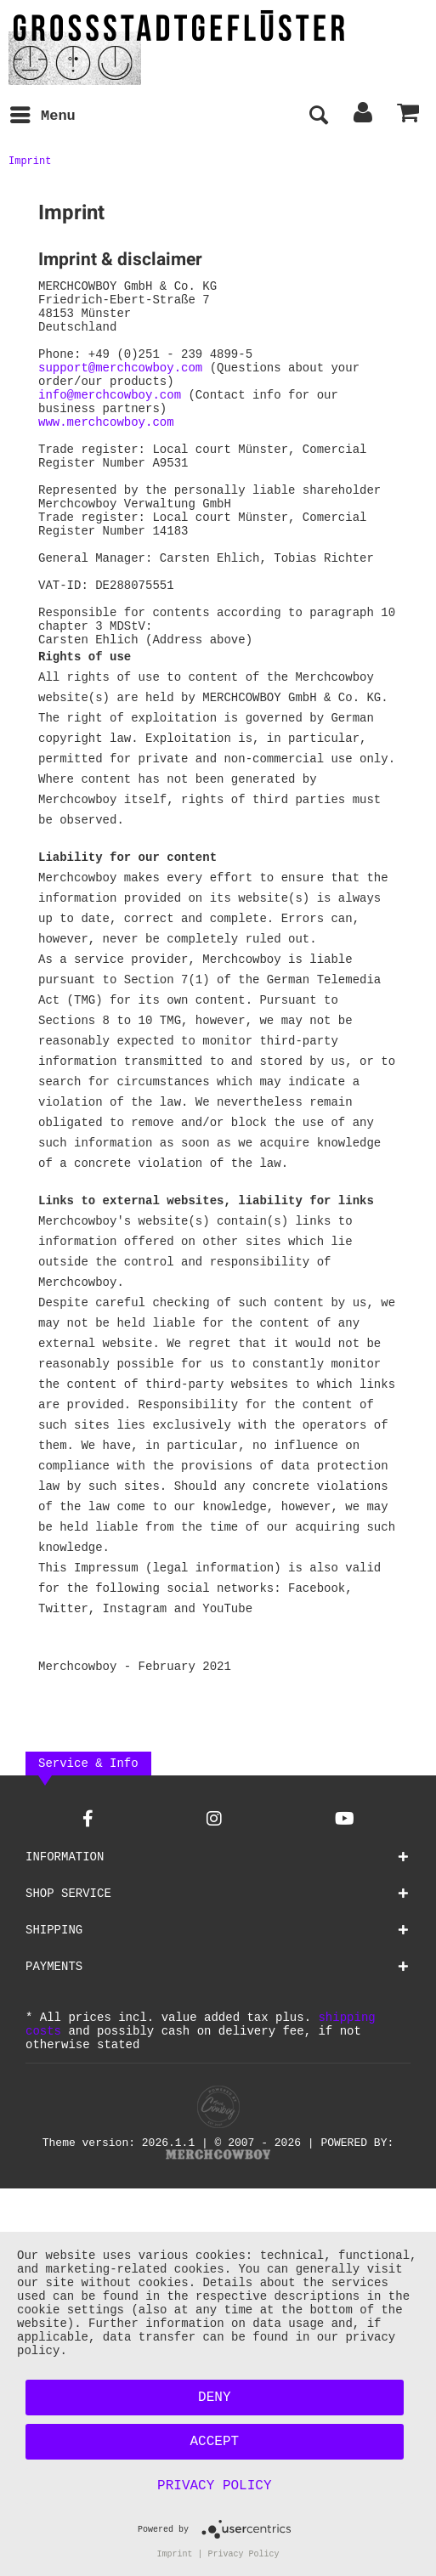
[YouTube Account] (344, 1890)
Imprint (175, 2553)
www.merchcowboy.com (106, 449)
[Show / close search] (318, 116)
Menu (43, 114)
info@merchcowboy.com (109, 417)
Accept (215, 2439)
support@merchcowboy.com (120, 384)
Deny (214, 2395)
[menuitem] (42, 116)
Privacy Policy (214, 2483)
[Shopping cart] (409, 116)
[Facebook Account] (87, 1890)
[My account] (364, 116)
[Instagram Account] (214, 1890)
